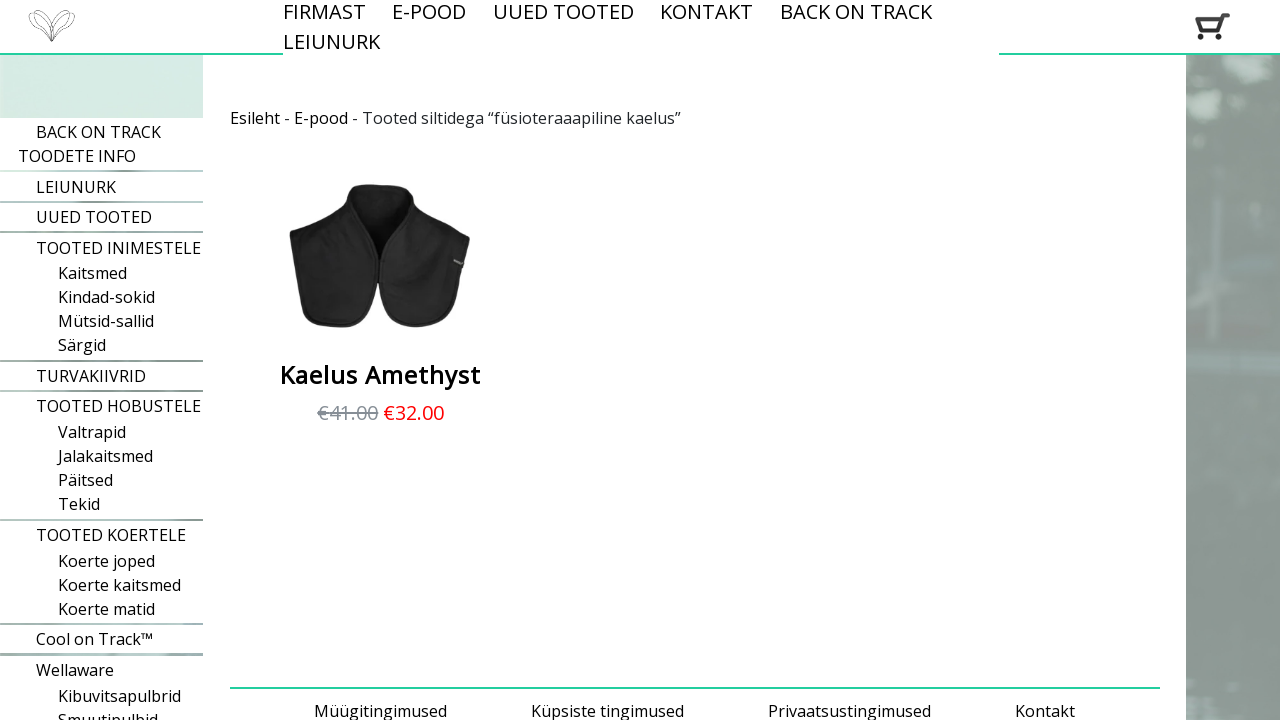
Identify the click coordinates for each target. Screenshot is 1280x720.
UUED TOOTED (94, 217)
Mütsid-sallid (106, 321)
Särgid (82, 345)
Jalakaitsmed (105, 456)
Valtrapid (92, 432)
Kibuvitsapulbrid (119, 696)
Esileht (255, 118)
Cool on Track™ (94, 639)
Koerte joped (106, 561)
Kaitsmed (92, 273)
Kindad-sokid (106, 297)
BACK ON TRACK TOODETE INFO (90, 144)
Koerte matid (106, 609)
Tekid (79, 504)
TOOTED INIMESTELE (118, 248)
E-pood (321, 118)
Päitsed (85, 480)
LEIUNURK (331, 41)
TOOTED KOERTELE (111, 535)
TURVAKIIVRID (91, 376)
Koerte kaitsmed (119, 585)
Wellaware (75, 670)
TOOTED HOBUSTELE (118, 406)
